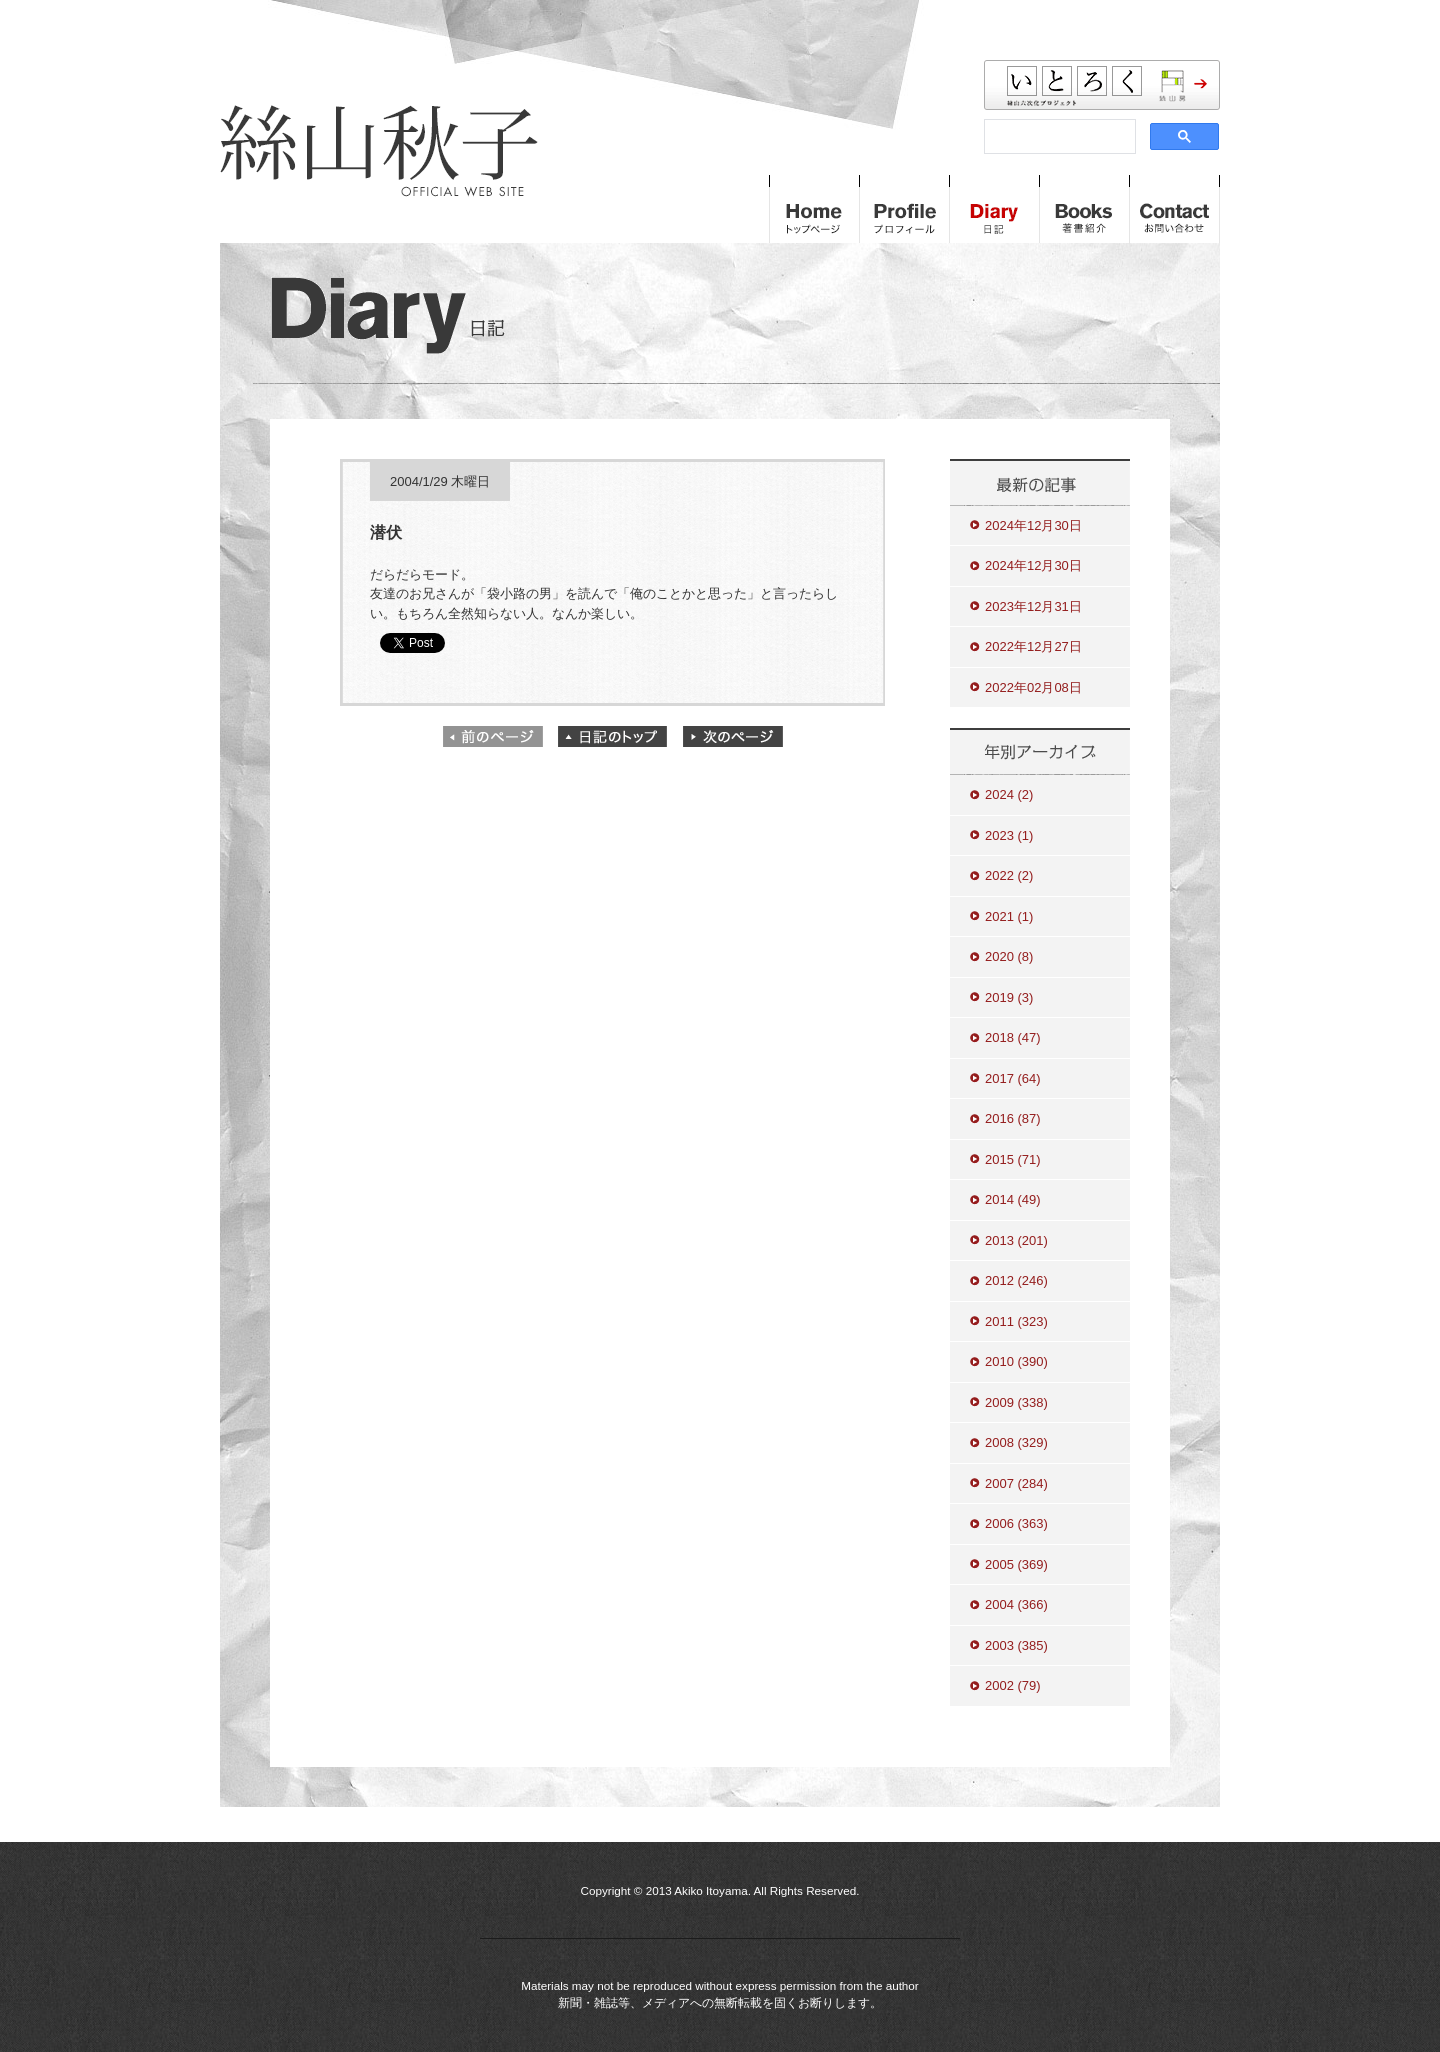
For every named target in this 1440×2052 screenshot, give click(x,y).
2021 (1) (1009, 916)
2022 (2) (1009, 875)
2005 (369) (1016, 1564)
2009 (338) (1016, 1402)
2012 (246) (1016, 1280)
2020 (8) (1009, 956)
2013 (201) (1016, 1240)
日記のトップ (613, 736)
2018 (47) (1013, 1037)
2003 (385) (1016, 1645)
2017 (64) (1013, 1078)
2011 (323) (1016, 1321)
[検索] (1058, 137)
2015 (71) (1013, 1159)
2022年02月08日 (1033, 687)
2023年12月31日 (1033, 606)
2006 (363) (1016, 1523)
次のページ (733, 736)
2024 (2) (1009, 794)
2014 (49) (1013, 1199)
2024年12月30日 (1033, 525)
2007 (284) (1016, 1483)
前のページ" (493, 736)
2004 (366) (1016, 1604)
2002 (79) (1013, 1685)
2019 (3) (1009, 997)
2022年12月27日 (1033, 646)
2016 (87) (1013, 1118)
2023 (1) (1009, 835)
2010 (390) (1016, 1361)
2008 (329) (1016, 1442)
